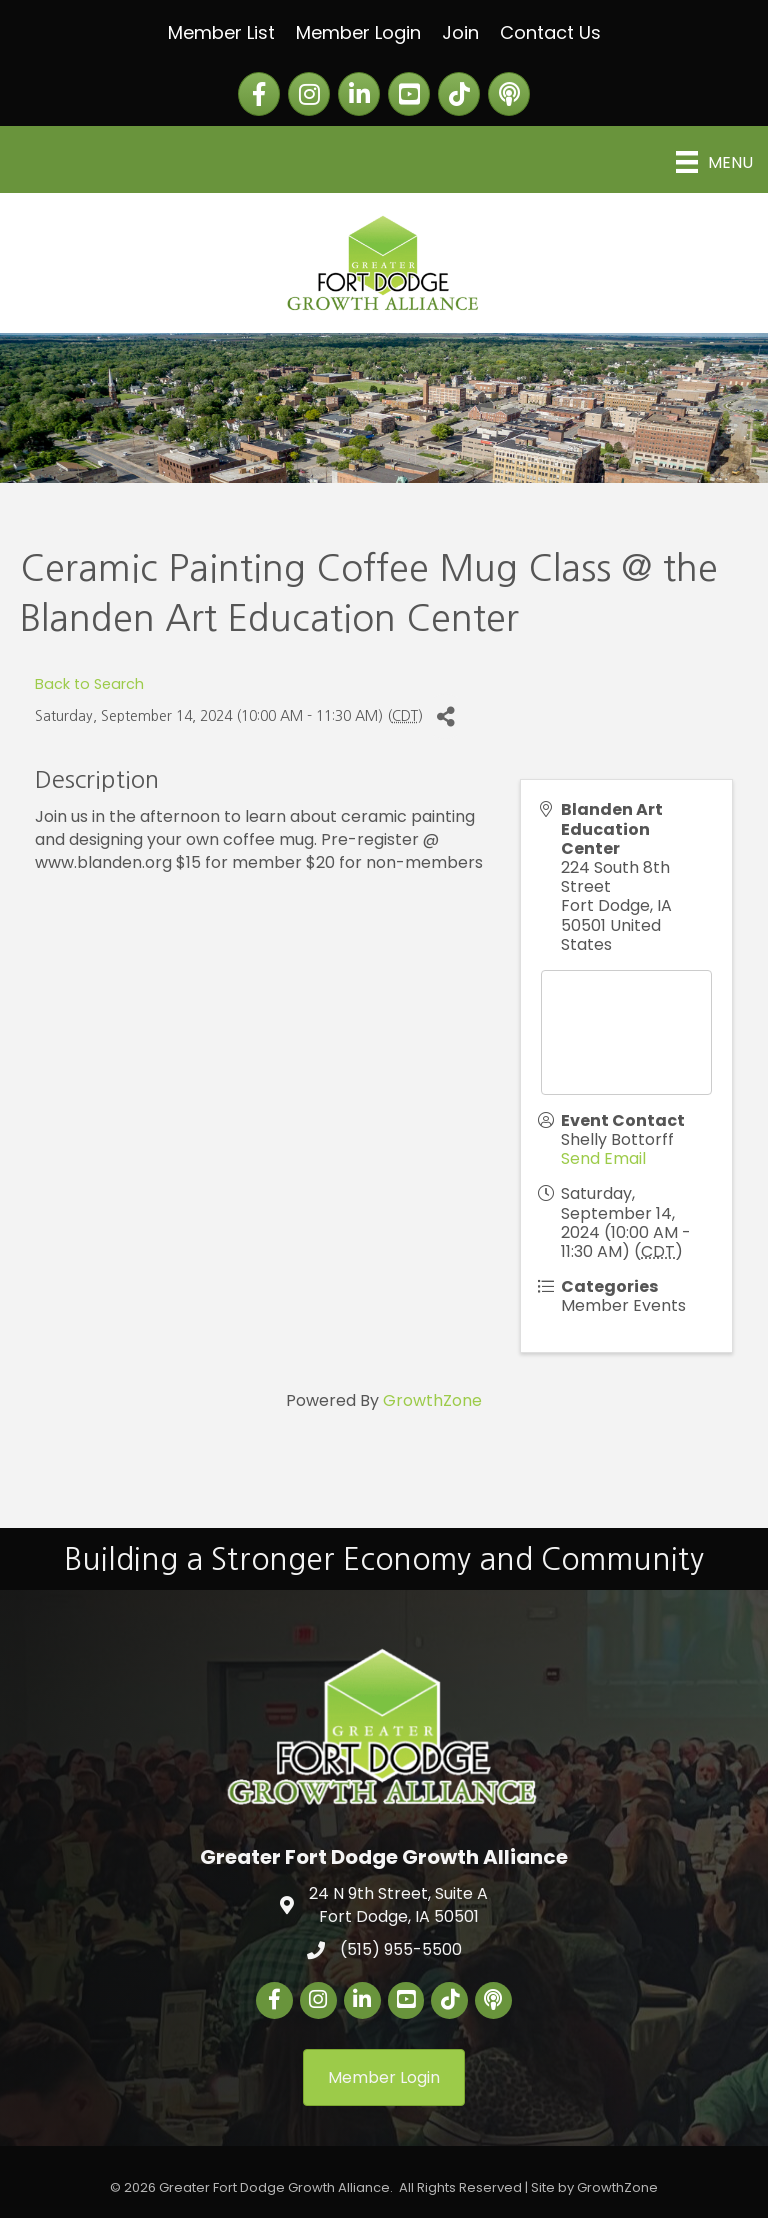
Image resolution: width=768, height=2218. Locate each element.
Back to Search (89, 684)
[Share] (445, 716)
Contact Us (550, 32)
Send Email (603, 1158)
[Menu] (714, 162)
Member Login (358, 32)
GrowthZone (432, 1400)
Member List (221, 32)
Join (460, 32)
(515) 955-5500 (401, 1949)
